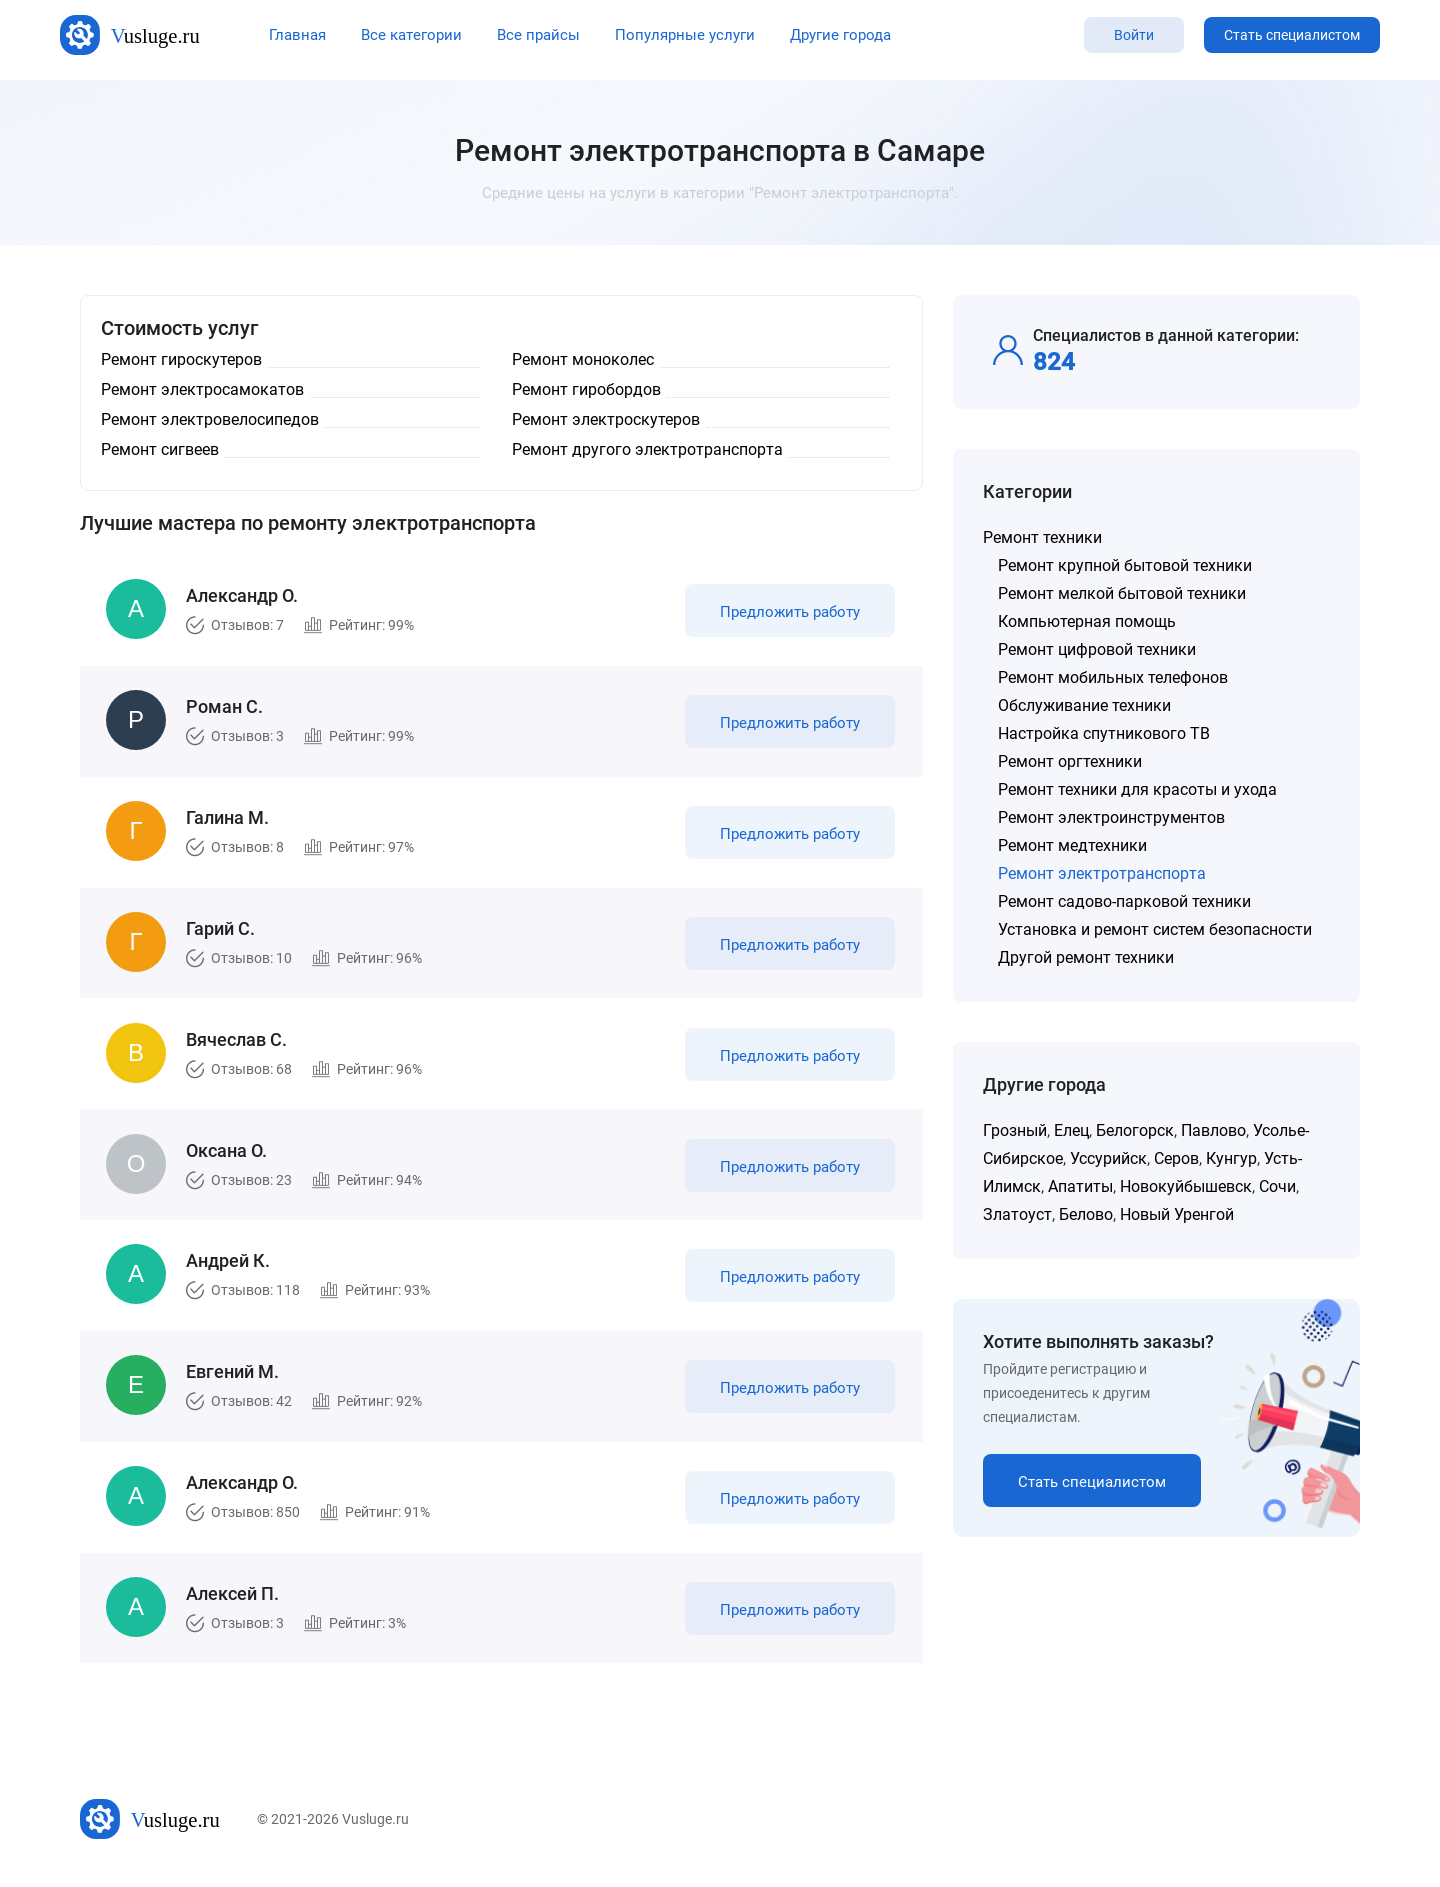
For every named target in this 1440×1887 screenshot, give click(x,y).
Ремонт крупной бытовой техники (1125, 565)
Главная (297, 35)
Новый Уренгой (1177, 1214)
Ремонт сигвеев (160, 449)
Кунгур (1231, 1158)
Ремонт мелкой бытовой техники (1122, 593)
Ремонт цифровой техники (1097, 649)
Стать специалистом (1292, 35)
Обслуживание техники (1084, 705)
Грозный (1015, 1130)
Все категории (411, 35)
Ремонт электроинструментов (1111, 817)
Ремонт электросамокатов (202, 389)
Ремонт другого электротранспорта (647, 449)
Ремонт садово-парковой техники (1124, 901)
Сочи (1277, 1186)
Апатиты (1080, 1186)
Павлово (1213, 1130)
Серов (1176, 1158)
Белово (1086, 1214)
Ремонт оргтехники (1070, 761)
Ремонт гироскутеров (181, 359)
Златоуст (1017, 1214)
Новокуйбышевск (1186, 1186)
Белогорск (1135, 1130)
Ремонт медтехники (1072, 845)
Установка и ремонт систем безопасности (1155, 929)
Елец (1071, 1130)
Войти (1134, 35)
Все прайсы (538, 35)
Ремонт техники (1042, 537)
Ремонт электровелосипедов (210, 419)
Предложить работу (788, 614)
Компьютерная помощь (1087, 621)
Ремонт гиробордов (586, 389)
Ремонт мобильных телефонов (1113, 677)
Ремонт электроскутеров (606, 419)
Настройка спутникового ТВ (1104, 733)
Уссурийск (1108, 1158)
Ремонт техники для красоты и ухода (1137, 789)
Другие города (840, 35)
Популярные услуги (685, 35)
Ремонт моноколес (583, 359)
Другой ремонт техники (1086, 957)
